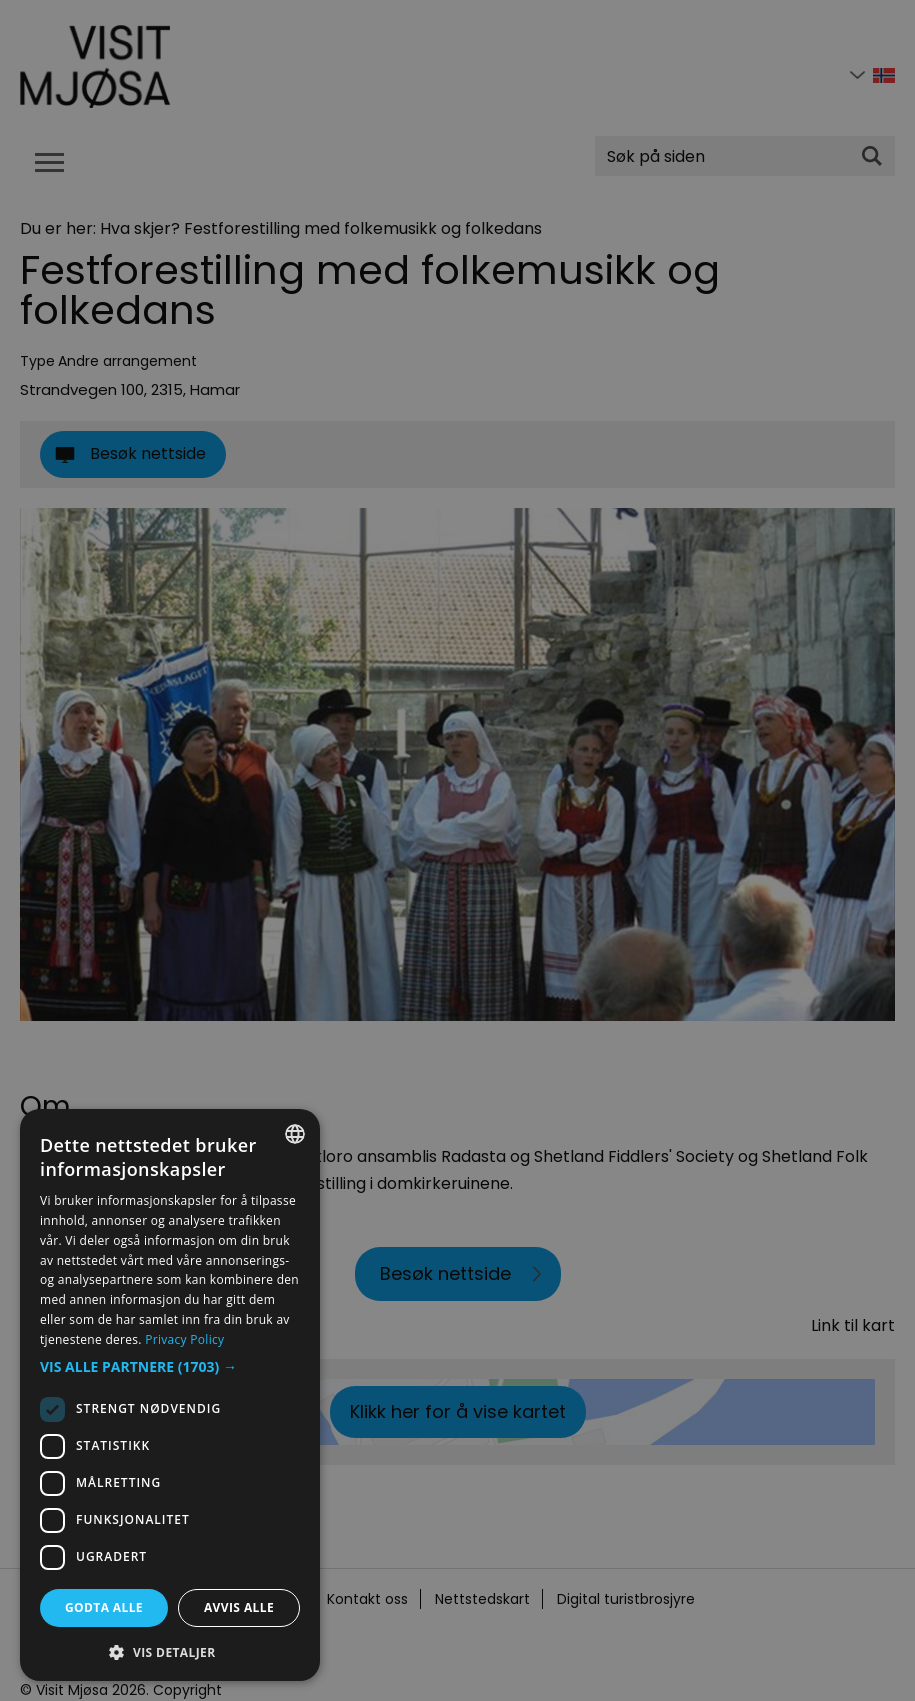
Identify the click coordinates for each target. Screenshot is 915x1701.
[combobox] (295, 1134)
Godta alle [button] (104, 1607)
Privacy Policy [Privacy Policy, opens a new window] (184, 1339)
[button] (170, 1367)
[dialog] (170, 1395)
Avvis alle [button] (239, 1607)
